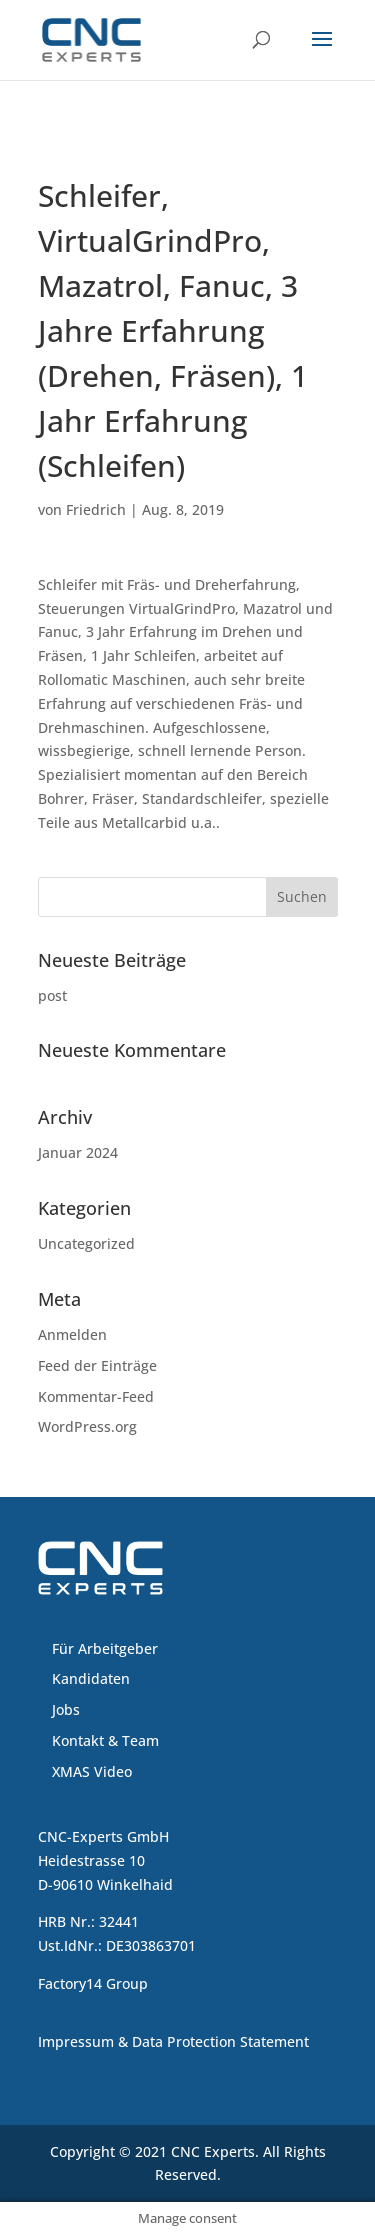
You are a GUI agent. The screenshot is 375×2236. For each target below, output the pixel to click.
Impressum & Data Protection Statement (173, 2041)
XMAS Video (92, 1771)
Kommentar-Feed (96, 1396)
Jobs (66, 1709)
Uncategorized (86, 1243)
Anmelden (72, 1334)
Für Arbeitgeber (105, 1648)
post (52, 995)
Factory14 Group (93, 1983)
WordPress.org (87, 1426)
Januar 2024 (78, 1152)
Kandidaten (91, 1678)
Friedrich (96, 509)
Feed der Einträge (97, 1365)
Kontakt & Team (105, 1740)
